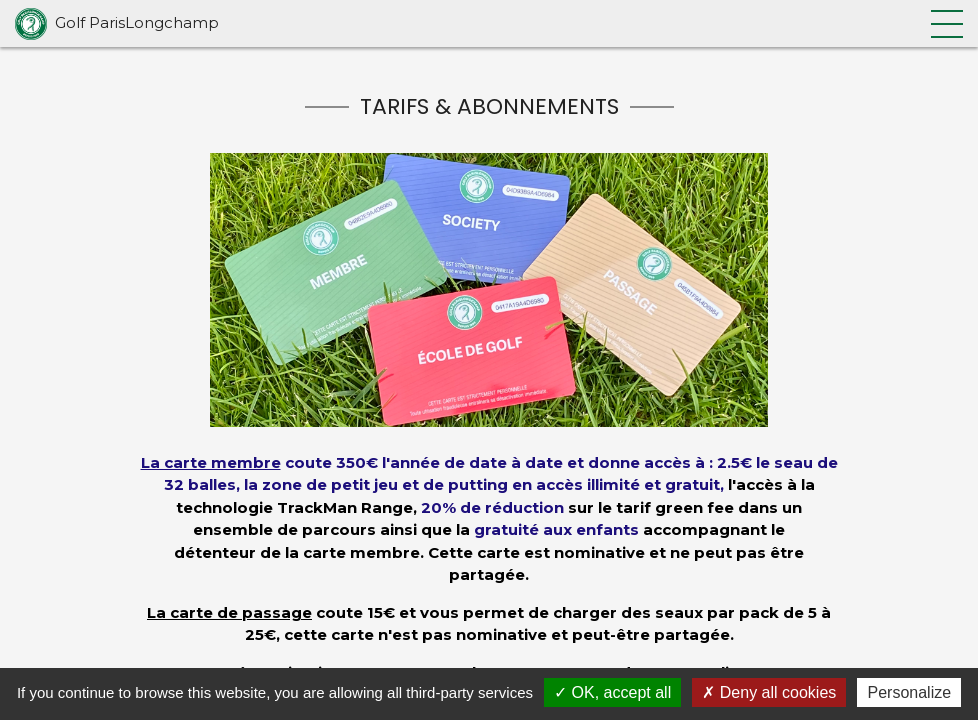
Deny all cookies (769, 692)
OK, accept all (612, 692)
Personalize (909, 692)
